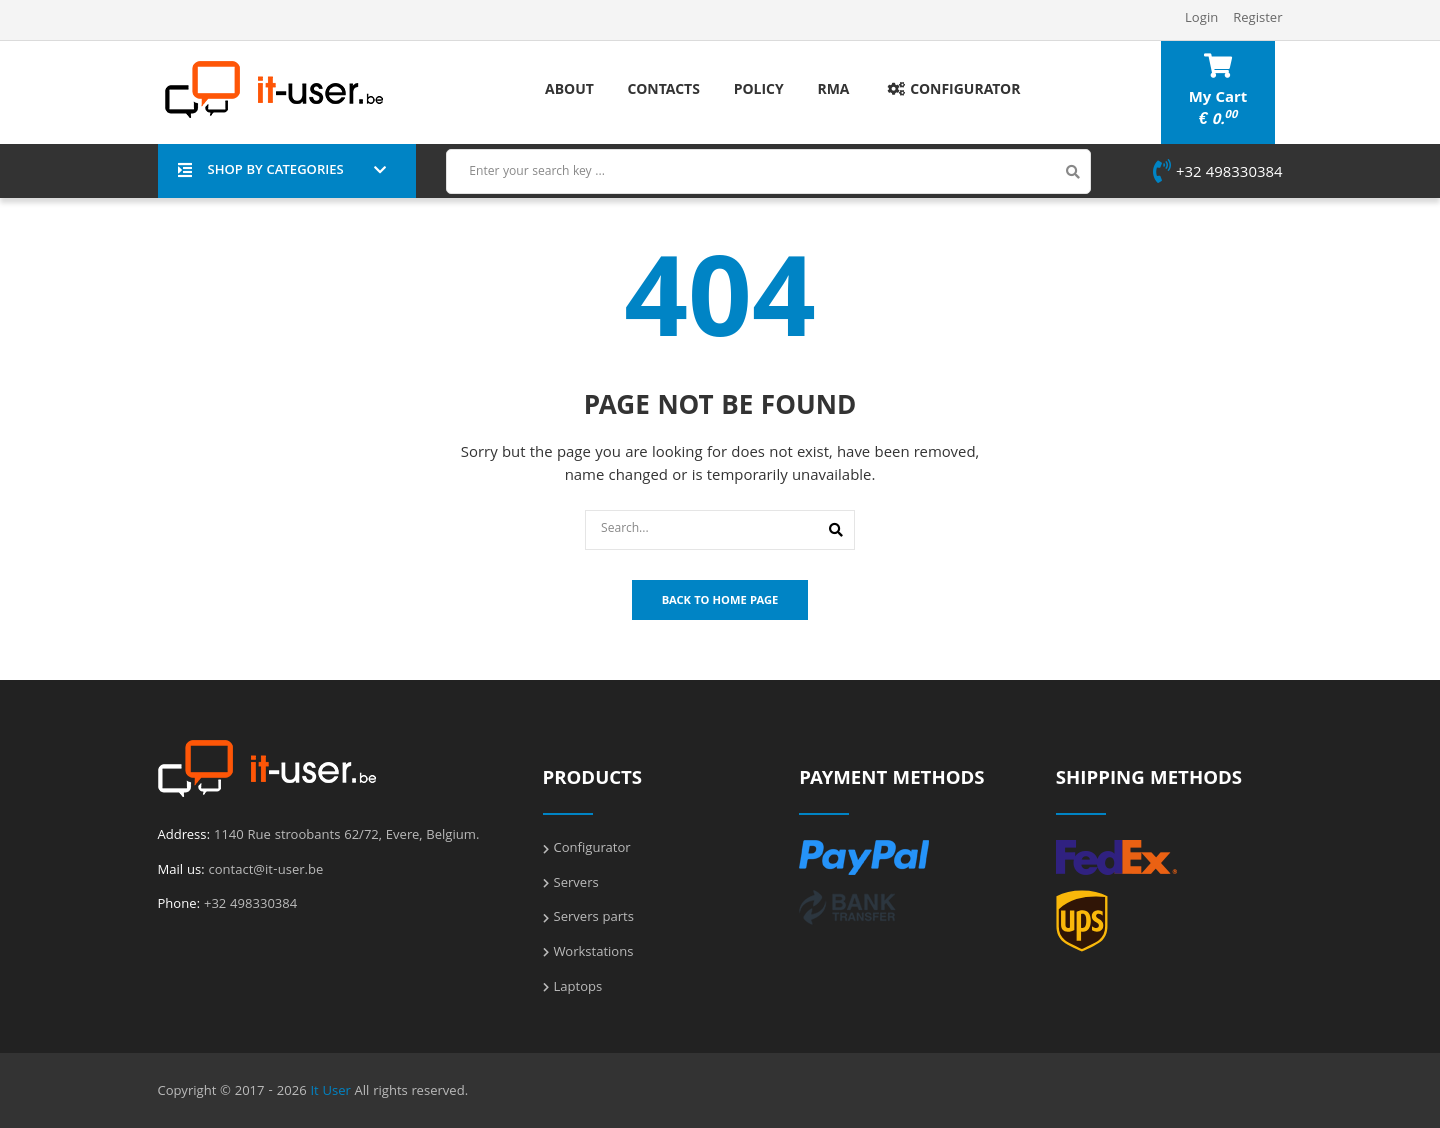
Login (1201, 19)
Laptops (578, 988)
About (569, 91)
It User (330, 1092)
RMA (833, 91)
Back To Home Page (720, 601)
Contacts (664, 91)
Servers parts (594, 918)
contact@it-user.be (266, 871)
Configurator (951, 91)
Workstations (594, 953)
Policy (759, 91)
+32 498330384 (1218, 174)
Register (1257, 19)
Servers (576, 884)
